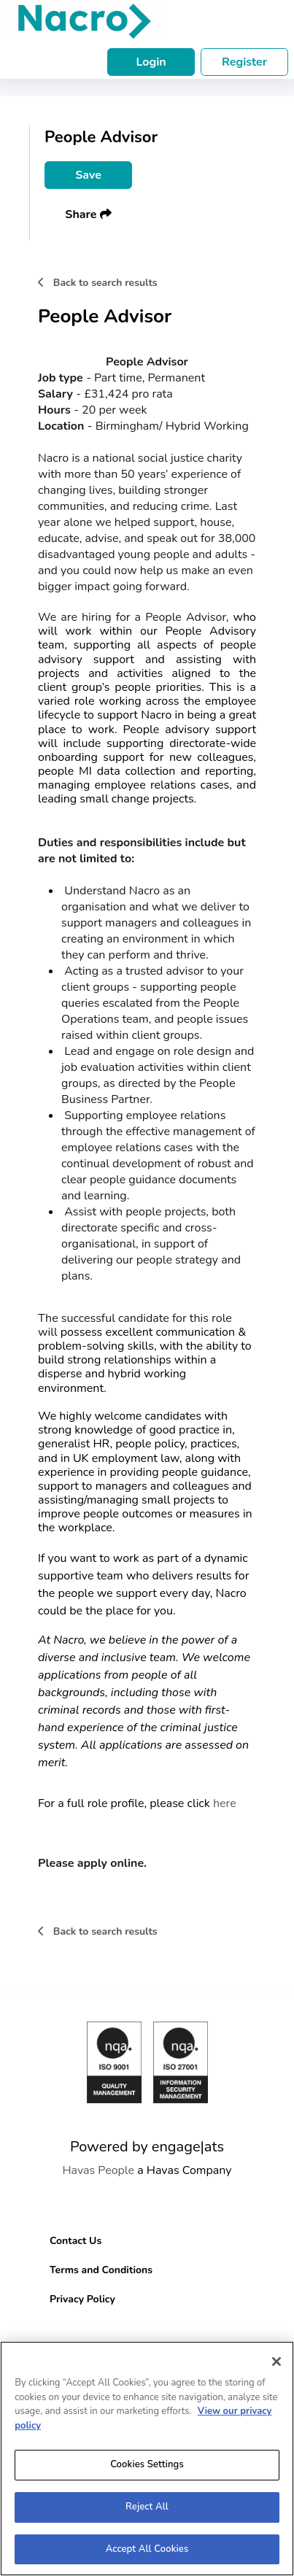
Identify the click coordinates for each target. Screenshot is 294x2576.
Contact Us (75, 2241)
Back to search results (98, 283)
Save (88, 175)
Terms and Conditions (101, 2270)
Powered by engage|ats (147, 2147)
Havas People (98, 2170)
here (223, 1803)
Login (151, 62)
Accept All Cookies (147, 2555)
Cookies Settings (147, 2471)
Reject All (147, 2513)
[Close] (276, 2368)
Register (244, 62)
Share (88, 214)
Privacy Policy (82, 2299)
